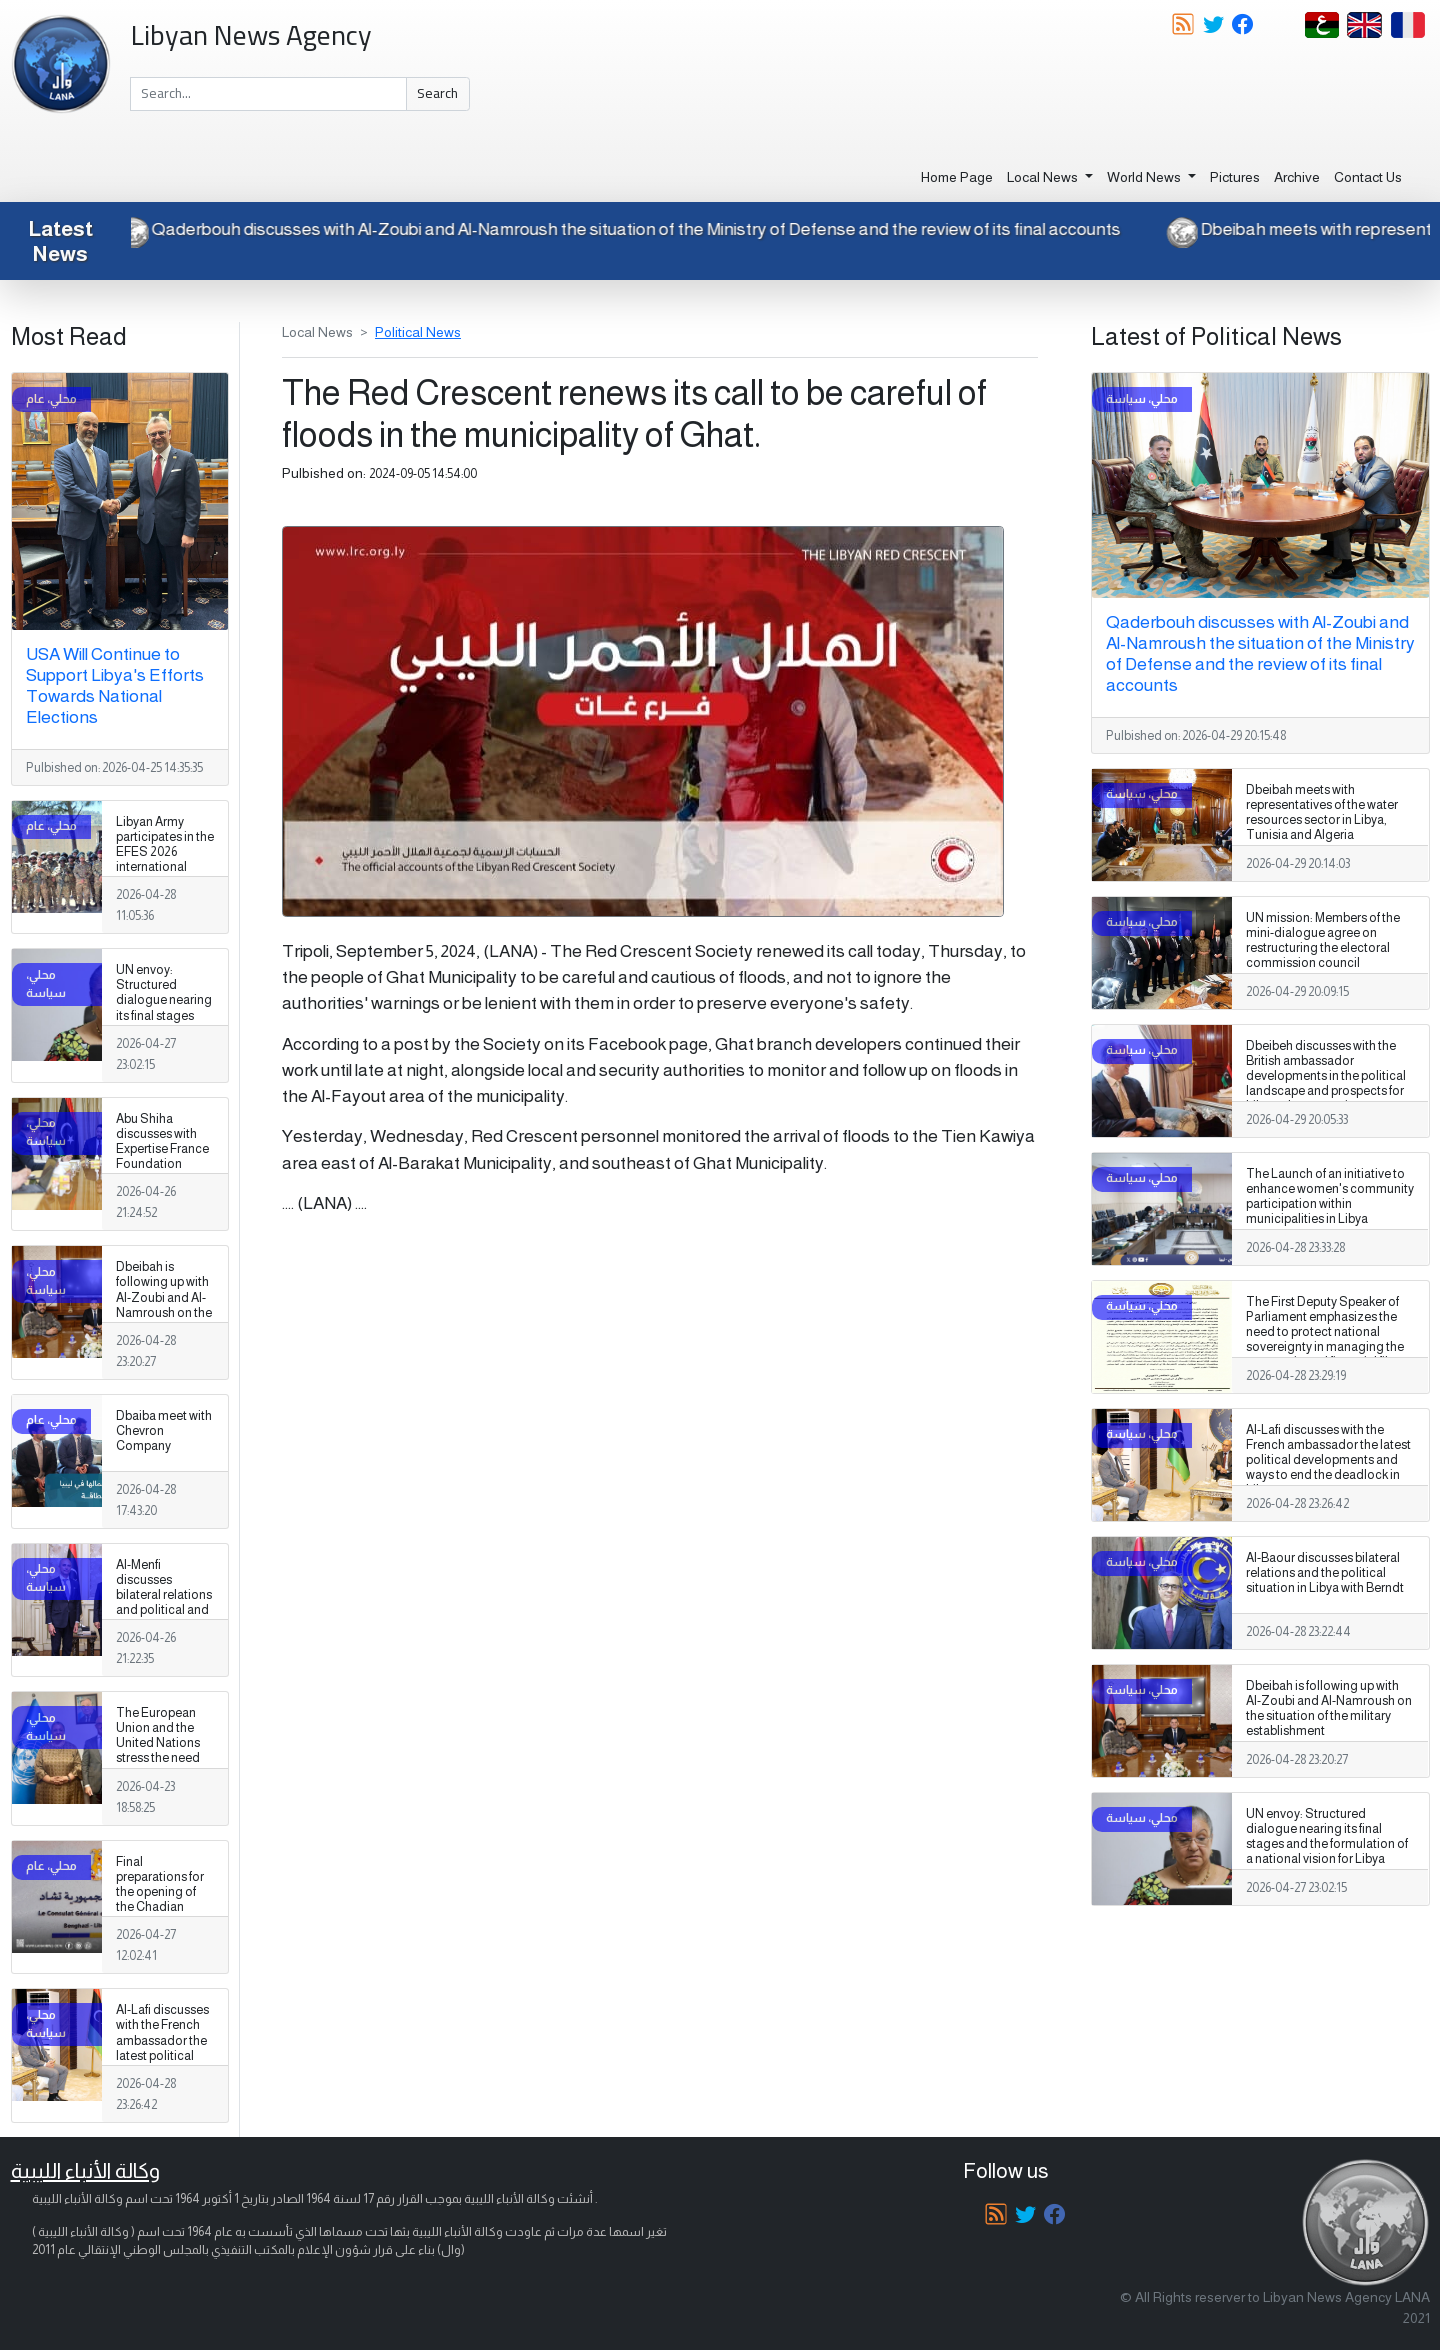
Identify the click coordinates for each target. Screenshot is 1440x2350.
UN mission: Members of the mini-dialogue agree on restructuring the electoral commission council (1323, 940)
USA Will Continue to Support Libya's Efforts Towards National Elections (115, 685)
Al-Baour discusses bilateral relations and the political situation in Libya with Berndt (1325, 1573)
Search (437, 93)
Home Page (957, 177)
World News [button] (1145, 177)
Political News (418, 332)
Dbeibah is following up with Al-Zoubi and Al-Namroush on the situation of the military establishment (164, 1312)
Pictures (1235, 177)
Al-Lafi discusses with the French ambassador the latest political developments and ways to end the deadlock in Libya (162, 2063)
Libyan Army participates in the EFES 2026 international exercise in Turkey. (165, 860)
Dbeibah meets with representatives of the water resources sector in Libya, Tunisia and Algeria (1322, 812)
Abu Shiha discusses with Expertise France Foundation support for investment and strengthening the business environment (162, 1179)
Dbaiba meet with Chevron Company (164, 1431)
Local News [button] (1044, 177)
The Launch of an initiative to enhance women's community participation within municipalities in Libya (1330, 1196)
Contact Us (1368, 177)
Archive (1297, 177)
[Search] (268, 94)
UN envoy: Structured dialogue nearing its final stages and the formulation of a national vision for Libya (165, 1023)
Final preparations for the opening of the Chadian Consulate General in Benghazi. (160, 1907)
